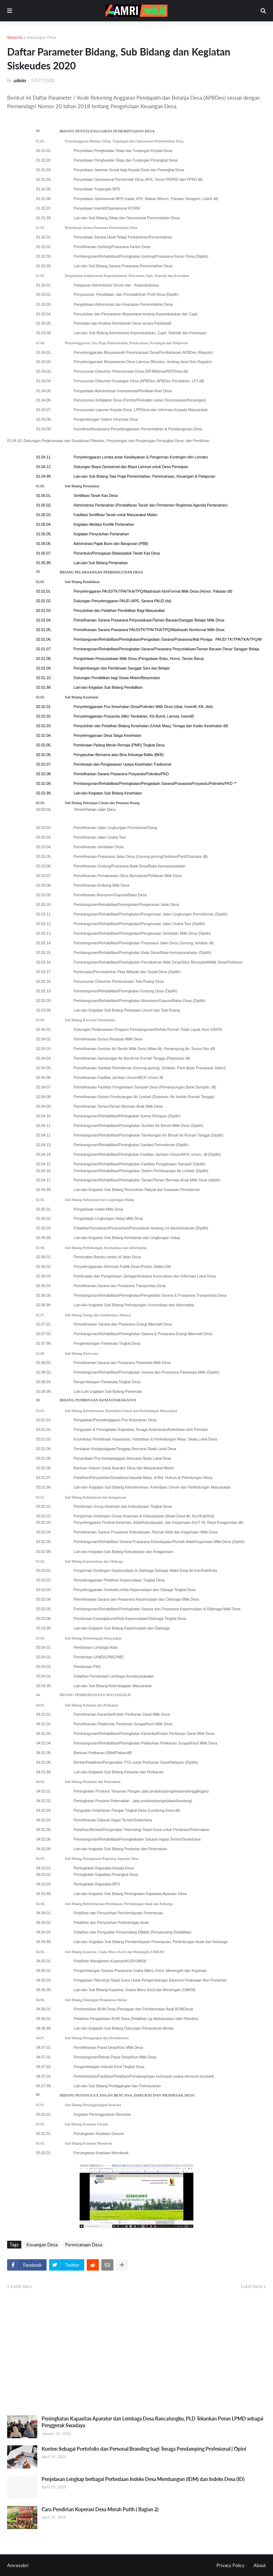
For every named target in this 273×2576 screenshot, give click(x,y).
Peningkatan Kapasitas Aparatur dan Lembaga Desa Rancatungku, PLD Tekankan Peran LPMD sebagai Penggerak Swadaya (152, 2422)
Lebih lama (251, 2286)
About (259, 2565)
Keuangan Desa (41, 37)
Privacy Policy (230, 2565)
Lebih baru (21, 2286)
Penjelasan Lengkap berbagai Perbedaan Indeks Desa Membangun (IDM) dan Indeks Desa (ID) (143, 2479)
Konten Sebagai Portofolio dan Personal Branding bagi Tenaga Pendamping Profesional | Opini (144, 2449)
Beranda (15, 37)
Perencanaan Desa (83, 2244)
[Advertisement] (136, 2353)
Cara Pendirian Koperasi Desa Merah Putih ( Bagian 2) (100, 2509)
